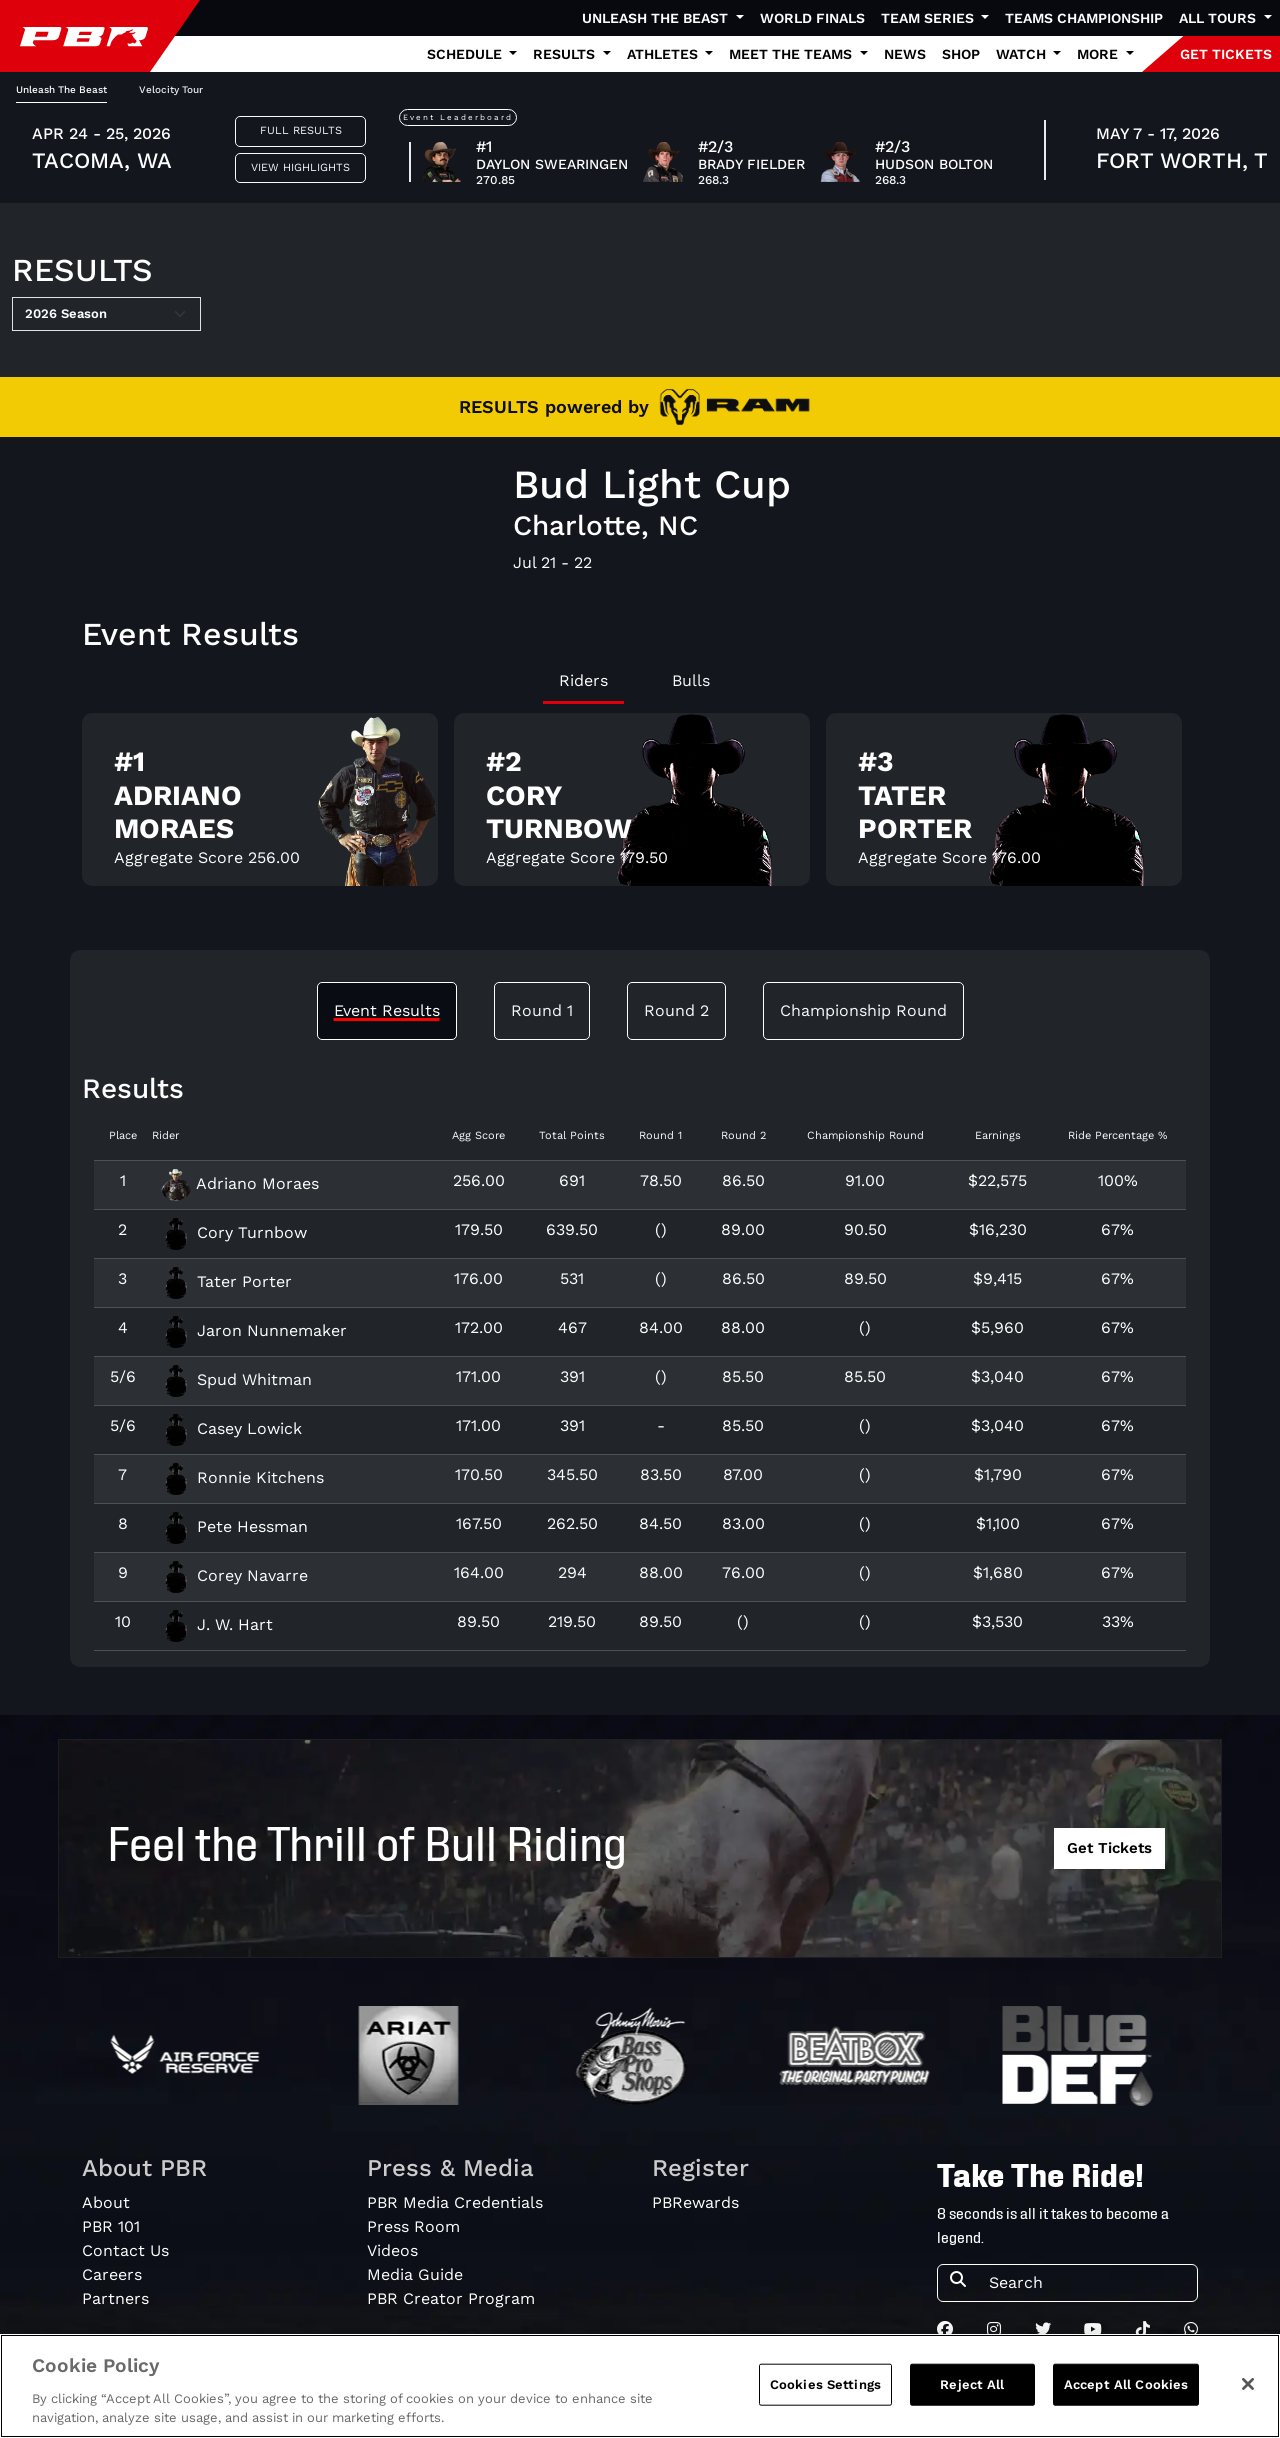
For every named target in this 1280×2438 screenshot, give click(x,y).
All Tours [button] (1219, 18)
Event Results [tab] (387, 1010)
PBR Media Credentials (455, 2202)
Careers (112, 2274)
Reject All (972, 2384)
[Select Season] (106, 314)
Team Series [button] (929, 18)
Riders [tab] (583, 680)
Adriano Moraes (239, 1183)
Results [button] (566, 54)
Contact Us (125, 2250)
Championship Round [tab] (863, 1010)
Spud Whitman (236, 1379)
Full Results (301, 130)
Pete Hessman (234, 1526)
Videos (392, 2250)
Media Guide (415, 2274)
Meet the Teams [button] (792, 54)
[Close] (1248, 2384)
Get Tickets (1109, 1848)
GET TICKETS (1226, 54)
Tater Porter (226, 1281)
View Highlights (300, 167)
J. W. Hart (216, 1624)
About (106, 2202)
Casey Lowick (231, 1428)
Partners (115, 2298)
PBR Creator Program (451, 2298)
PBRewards (695, 2202)
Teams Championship (1084, 18)
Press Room (413, 2226)
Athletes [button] (664, 54)
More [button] (1099, 54)
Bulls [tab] (691, 680)
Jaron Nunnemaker (253, 1330)
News (905, 54)
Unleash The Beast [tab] (61, 89)
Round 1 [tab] (542, 1010)
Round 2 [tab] (676, 1010)
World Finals (812, 18)
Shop (961, 54)
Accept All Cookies (1126, 2384)
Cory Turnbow (233, 1232)
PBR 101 (111, 2226)
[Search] (1087, 2283)
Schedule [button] (466, 54)
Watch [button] (1023, 54)
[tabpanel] (640, 807)
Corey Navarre (234, 1575)
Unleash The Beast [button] (657, 18)
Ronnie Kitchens (242, 1477)
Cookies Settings (825, 2384)
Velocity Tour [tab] (171, 89)
